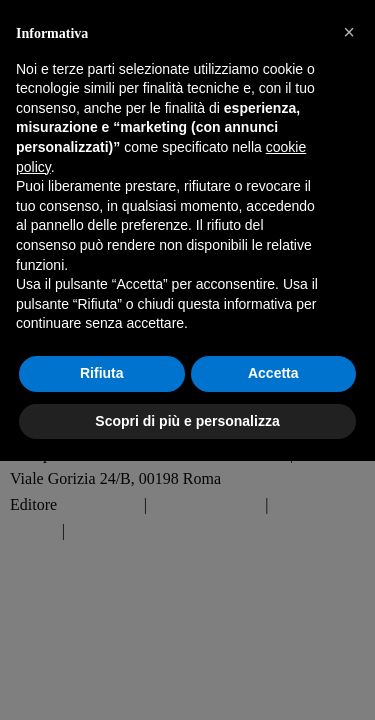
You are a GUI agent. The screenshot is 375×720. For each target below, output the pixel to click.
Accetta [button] (273, 373)
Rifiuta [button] (102, 373)
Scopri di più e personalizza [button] (187, 421)
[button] (349, 32)
